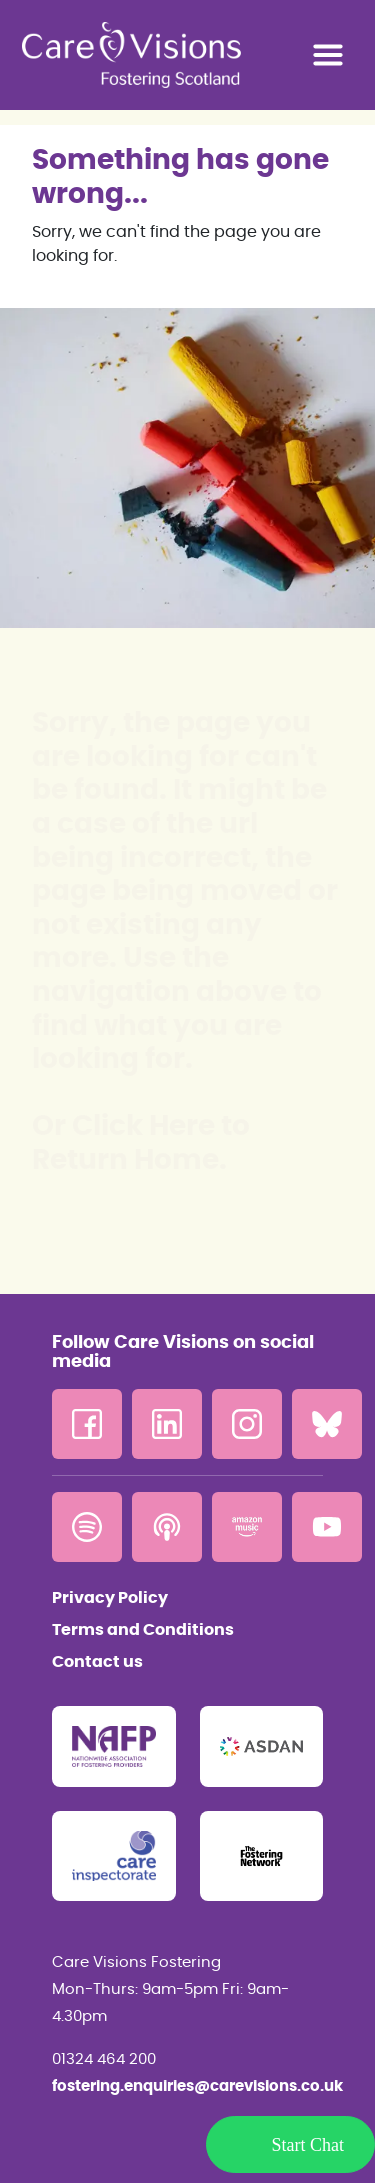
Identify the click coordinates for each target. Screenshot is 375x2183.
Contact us (97, 1662)
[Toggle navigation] (328, 55)
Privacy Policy (110, 1598)
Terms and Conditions (143, 1630)
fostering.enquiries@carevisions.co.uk (187, 2086)
